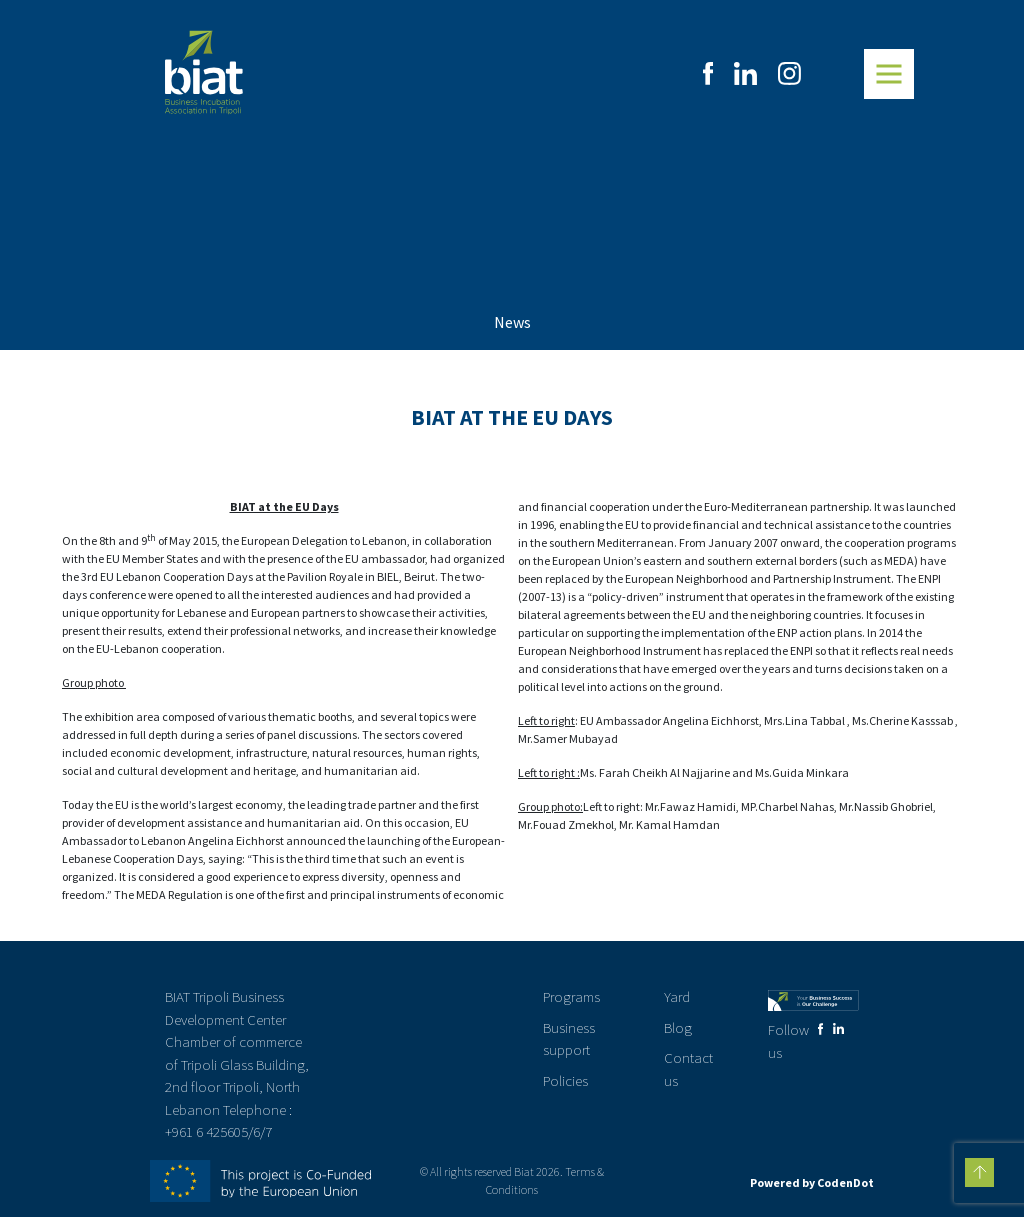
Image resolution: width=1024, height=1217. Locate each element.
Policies (565, 1080)
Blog (678, 1027)
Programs (571, 996)
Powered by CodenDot (812, 1182)
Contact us (688, 1069)
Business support (569, 1039)
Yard (677, 996)
